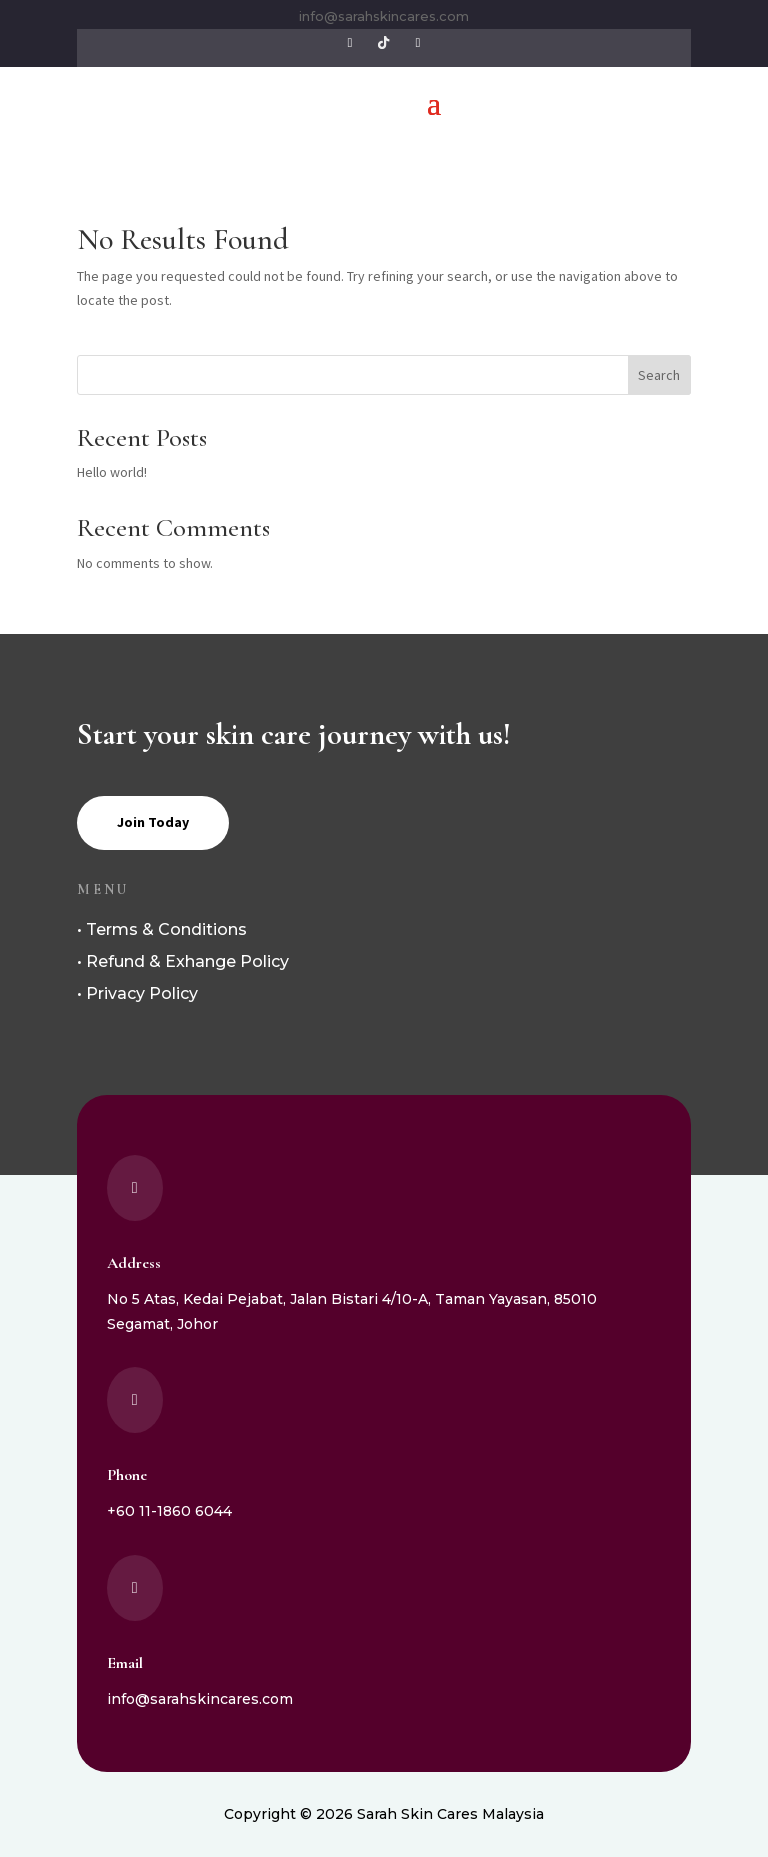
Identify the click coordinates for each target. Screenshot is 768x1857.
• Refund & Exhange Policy (183, 961)
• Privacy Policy (137, 993)
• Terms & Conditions (162, 929)
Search (659, 375)
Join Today (153, 822)
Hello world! (112, 472)
